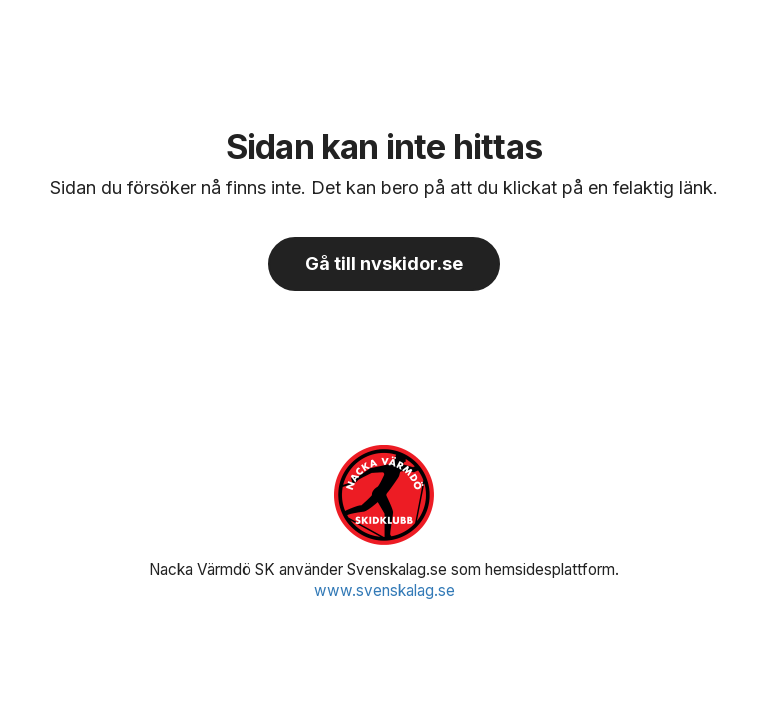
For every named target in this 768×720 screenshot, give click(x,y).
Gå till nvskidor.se (384, 263)
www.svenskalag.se (384, 590)
